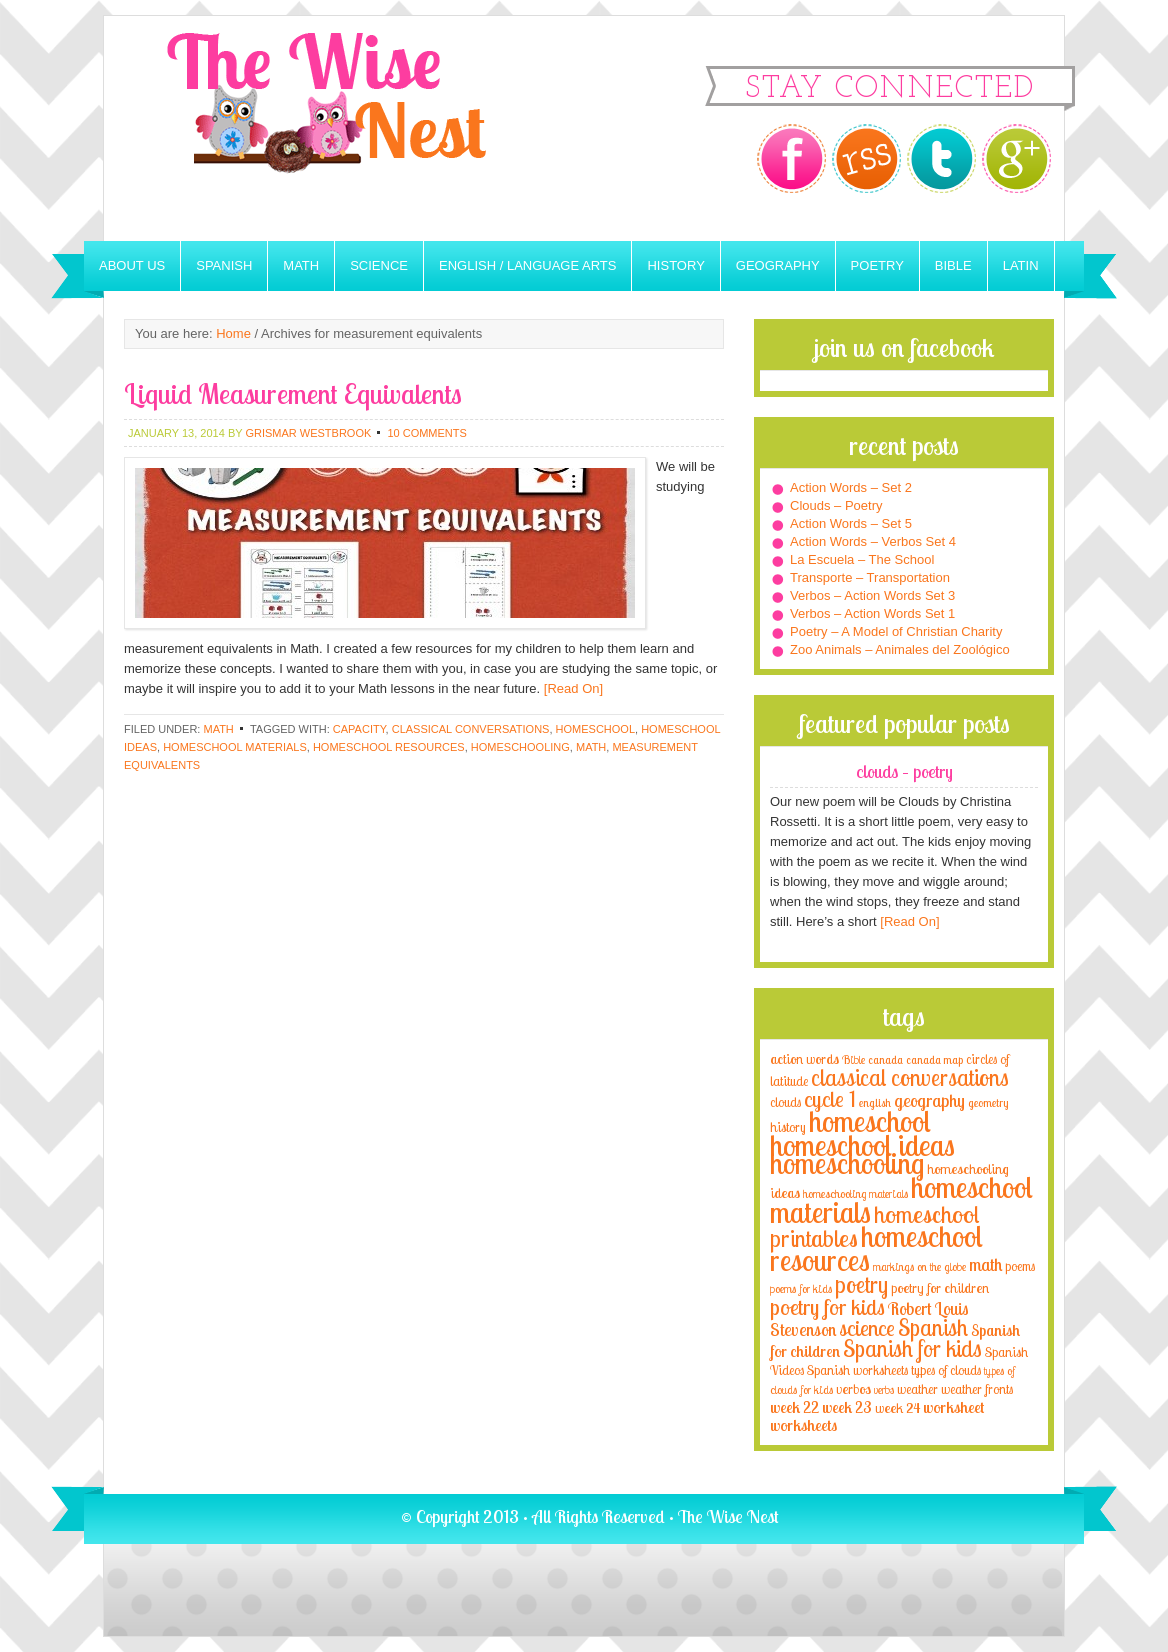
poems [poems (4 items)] (1020, 1266)
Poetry (877, 265)
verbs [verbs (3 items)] (884, 1389)
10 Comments (426, 433)
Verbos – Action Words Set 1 (872, 613)
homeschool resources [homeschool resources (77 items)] (876, 1248)
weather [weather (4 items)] (917, 1389)
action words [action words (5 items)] (804, 1058)
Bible (953, 265)
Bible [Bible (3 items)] (853, 1059)
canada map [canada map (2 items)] (934, 1060)
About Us (132, 265)
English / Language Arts (527, 265)
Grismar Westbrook (308, 433)
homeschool (595, 729)
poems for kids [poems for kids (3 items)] (801, 1288)
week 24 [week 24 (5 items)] (897, 1407)
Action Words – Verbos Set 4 (873, 541)
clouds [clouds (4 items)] (785, 1102)
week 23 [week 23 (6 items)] (847, 1407)
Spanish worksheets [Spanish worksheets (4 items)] (857, 1370)
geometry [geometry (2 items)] (988, 1103)
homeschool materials (235, 747)
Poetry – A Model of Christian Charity (896, 631)
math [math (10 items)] (985, 1264)
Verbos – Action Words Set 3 (872, 595)
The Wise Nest (354, 128)
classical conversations (471, 729)
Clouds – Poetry (836, 505)
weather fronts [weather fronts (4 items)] (977, 1389)
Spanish (224, 265)
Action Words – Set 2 (851, 487)
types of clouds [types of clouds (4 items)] (946, 1370)
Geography (778, 265)
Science (379, 265)
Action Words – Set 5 (851, 523)
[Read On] (571, 688)
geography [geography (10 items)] (929, 1100)
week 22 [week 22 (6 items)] (794, 1407)
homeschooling (520, 747)
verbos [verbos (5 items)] (853, 1388)
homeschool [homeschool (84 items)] (870, 1121)
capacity (359, 729)
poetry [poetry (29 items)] (861, 1284)
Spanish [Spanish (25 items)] (933, 1327)
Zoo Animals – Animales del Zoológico (900, 649)
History (675, 265)
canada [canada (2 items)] (885, 1060)
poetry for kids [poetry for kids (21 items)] (827, 1306)
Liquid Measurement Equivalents (293, 393)
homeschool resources (389, 747)
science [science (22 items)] (867, 1327)
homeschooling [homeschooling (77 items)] (847, 1163)
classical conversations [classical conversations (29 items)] (910, 1077)
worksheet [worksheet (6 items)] (953, 1407)
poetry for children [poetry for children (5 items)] (940, 1287)
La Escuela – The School (862, 559)
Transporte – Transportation (870, 577)
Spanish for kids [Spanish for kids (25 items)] (912, 1348)
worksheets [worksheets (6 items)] (803, 1425)
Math (301, 265)
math (591, 747)
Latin (1021, 265)
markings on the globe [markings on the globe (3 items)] (919, 1266)
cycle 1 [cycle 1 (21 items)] (830, 1098)
